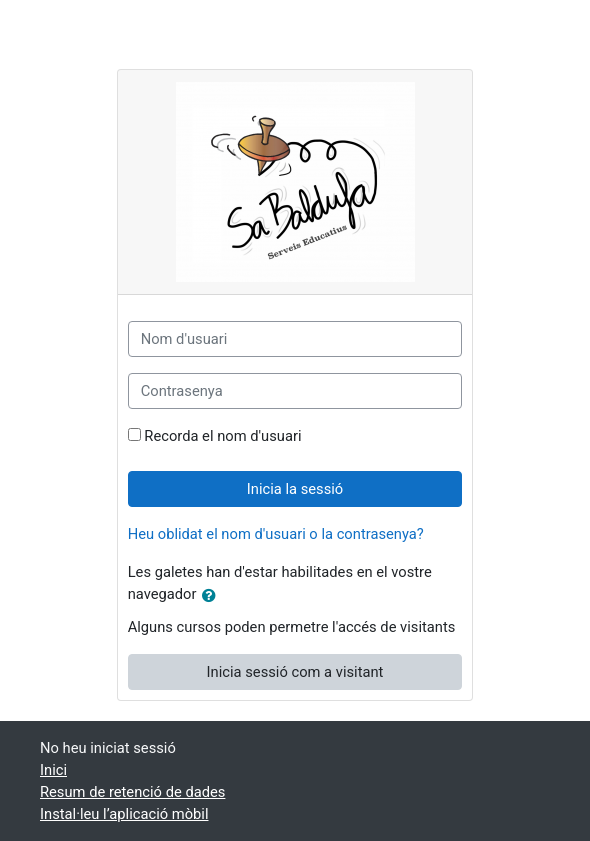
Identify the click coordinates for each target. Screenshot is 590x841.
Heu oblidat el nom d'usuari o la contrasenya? (276, 534)
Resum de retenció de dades (132, 792)
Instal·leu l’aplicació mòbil (124, 814)
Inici (53, 770)
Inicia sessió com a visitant (295, 672)
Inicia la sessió (295, 489)
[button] (213, 596)
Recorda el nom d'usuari (222, 436)
